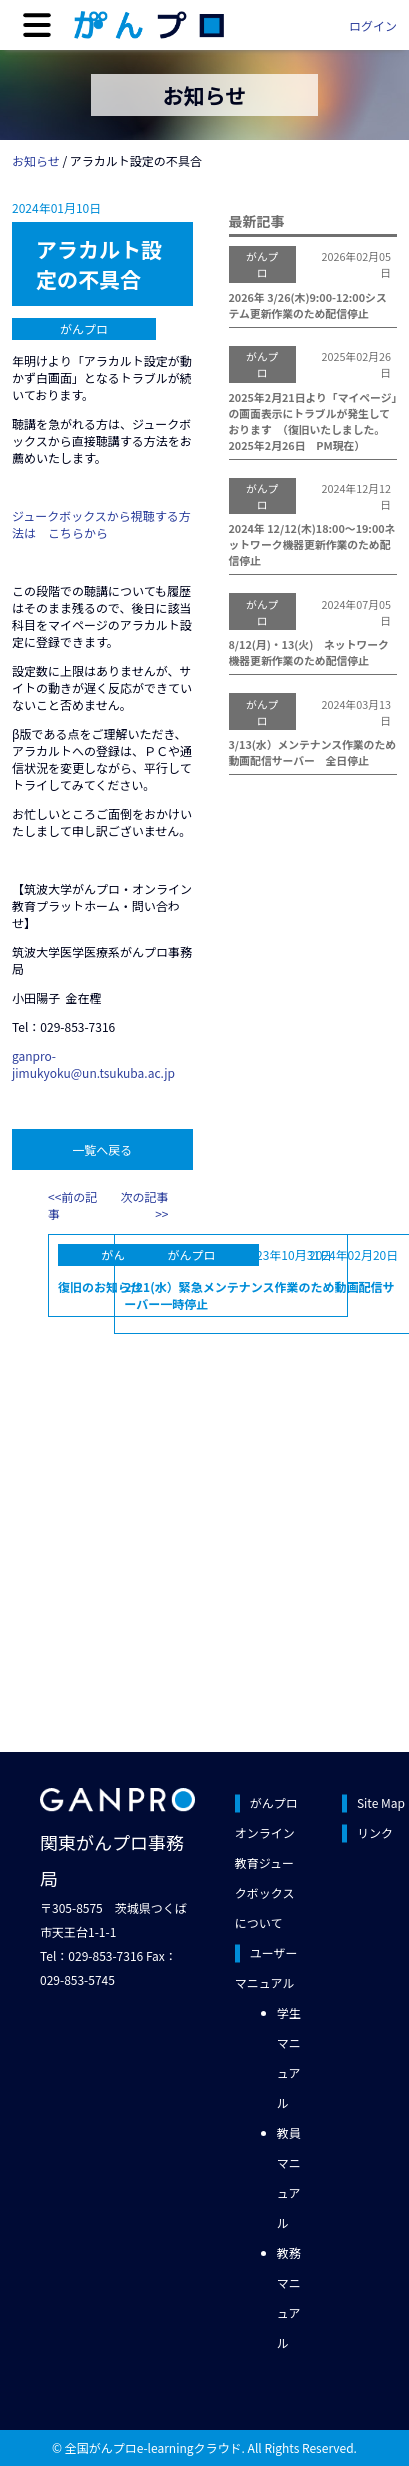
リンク (375, 1832)
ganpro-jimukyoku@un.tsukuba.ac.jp (93, 1064)
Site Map (381, 1802)
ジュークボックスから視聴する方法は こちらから (101, 524)
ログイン (373, 25)
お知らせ (36, 160)
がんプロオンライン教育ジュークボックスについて (266, 1862)
